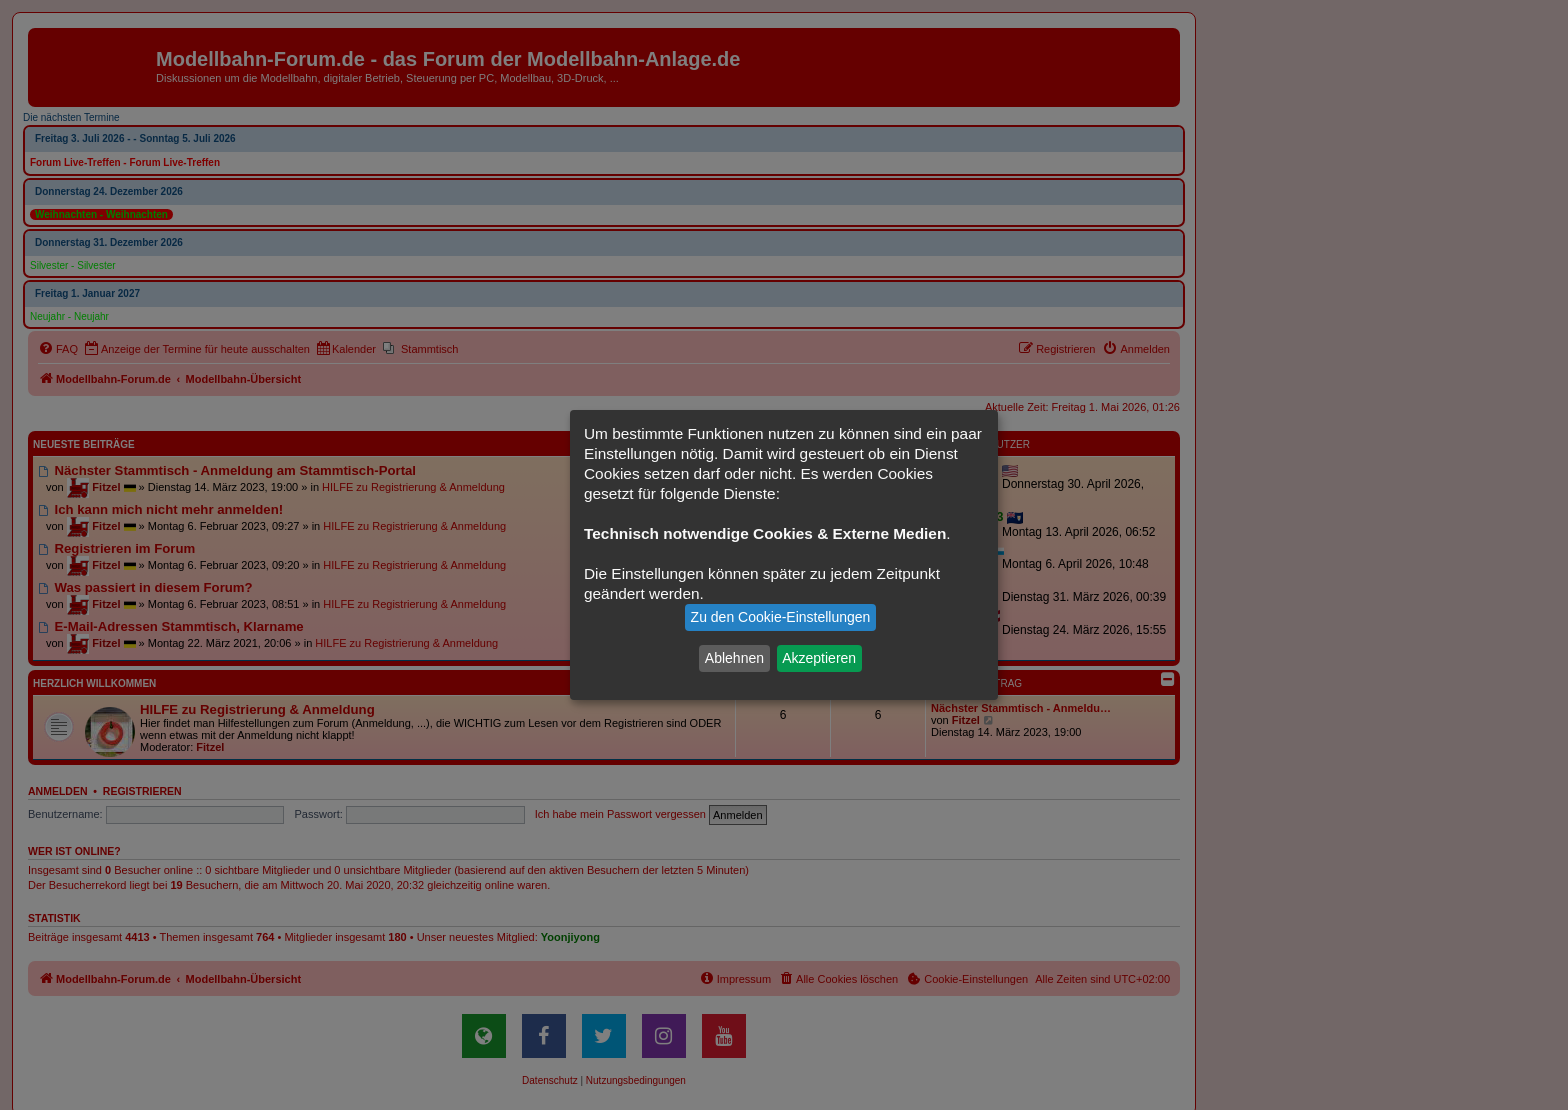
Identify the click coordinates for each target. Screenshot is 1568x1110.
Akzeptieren (819, 658)
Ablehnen (734, 658)
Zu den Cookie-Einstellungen (781, 617)
